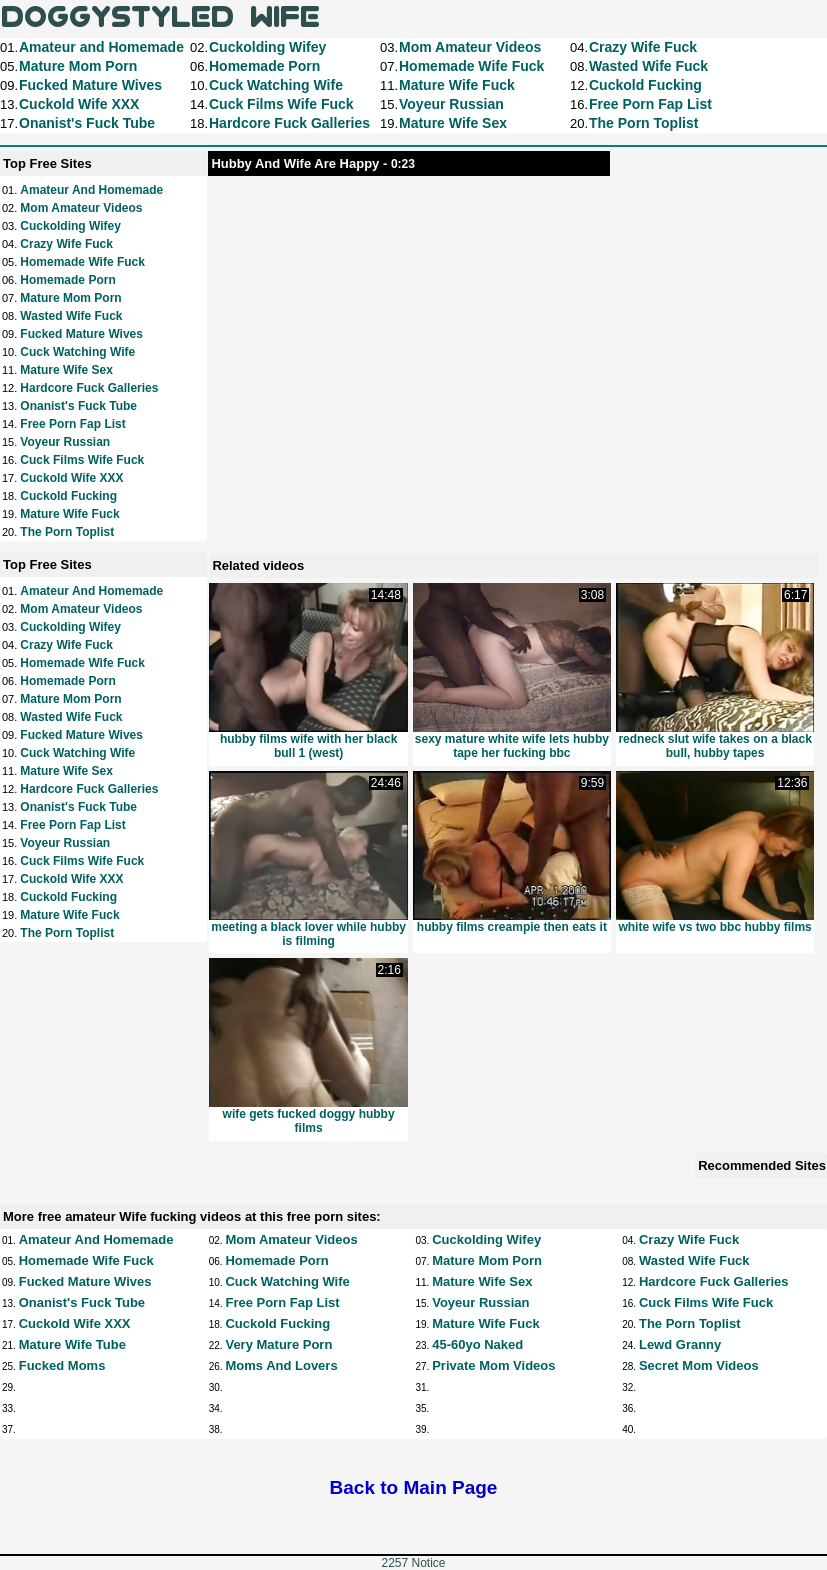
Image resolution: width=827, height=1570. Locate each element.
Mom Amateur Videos (81, 208)
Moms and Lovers (281, 1365)
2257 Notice (413, 1563)
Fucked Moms (62, 1365)
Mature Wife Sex (66, 370)
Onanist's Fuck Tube (78, 406)
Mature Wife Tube (72, 1344)
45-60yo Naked (477, 1344)
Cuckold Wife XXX (71, 478)
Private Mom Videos (493, 1365)
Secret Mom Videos (699, 1365)
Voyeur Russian (65, 442)
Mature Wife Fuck (69, 514)
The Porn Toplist (67, 532)
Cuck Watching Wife (77, 352)
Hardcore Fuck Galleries (89, 388)
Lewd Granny (680, 1344)
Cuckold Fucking (68, 496)
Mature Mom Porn (70, 298)
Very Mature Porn (278, 1344)
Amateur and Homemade (91, 190)
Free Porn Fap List (72, 424)
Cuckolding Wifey (70, 226)
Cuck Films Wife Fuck (82, 460)
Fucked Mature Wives (81, 334)
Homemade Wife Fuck (82, 262)
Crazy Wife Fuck (66, 244)
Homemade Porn (67, 280)
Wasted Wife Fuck (71, 316)
